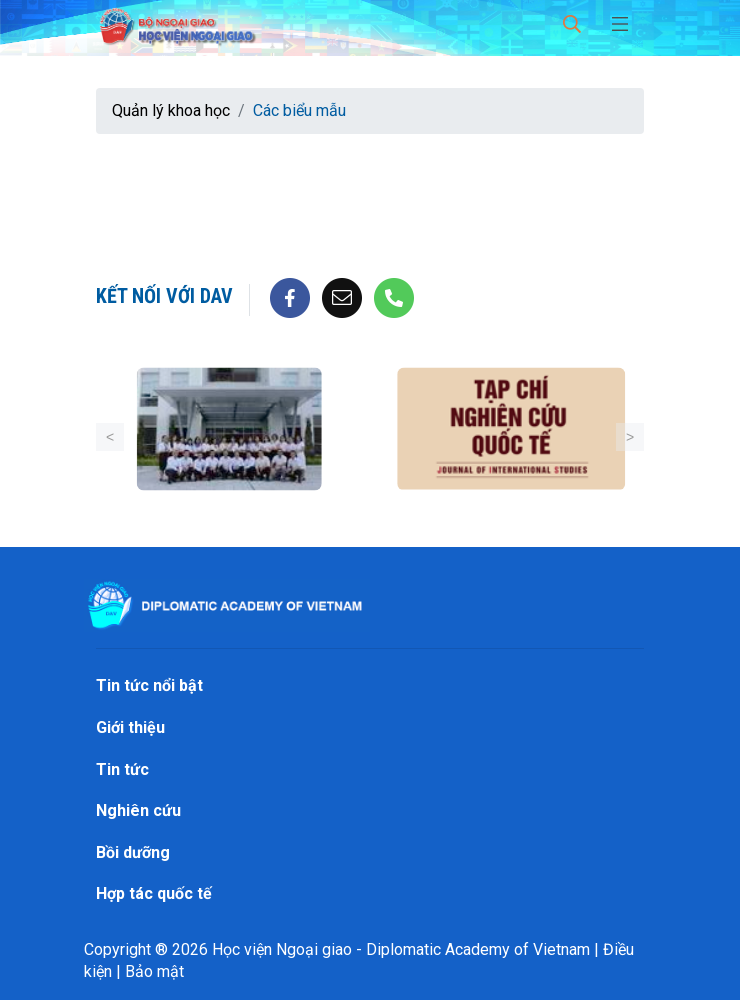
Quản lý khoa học (171, 110)
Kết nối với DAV (164, 296)
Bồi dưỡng (133, 852)
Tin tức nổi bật (149, 685)
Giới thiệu (130, 727)
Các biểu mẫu (299, 110)
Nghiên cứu (138, 810)
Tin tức (122, 769)
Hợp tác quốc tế (154, 893)
